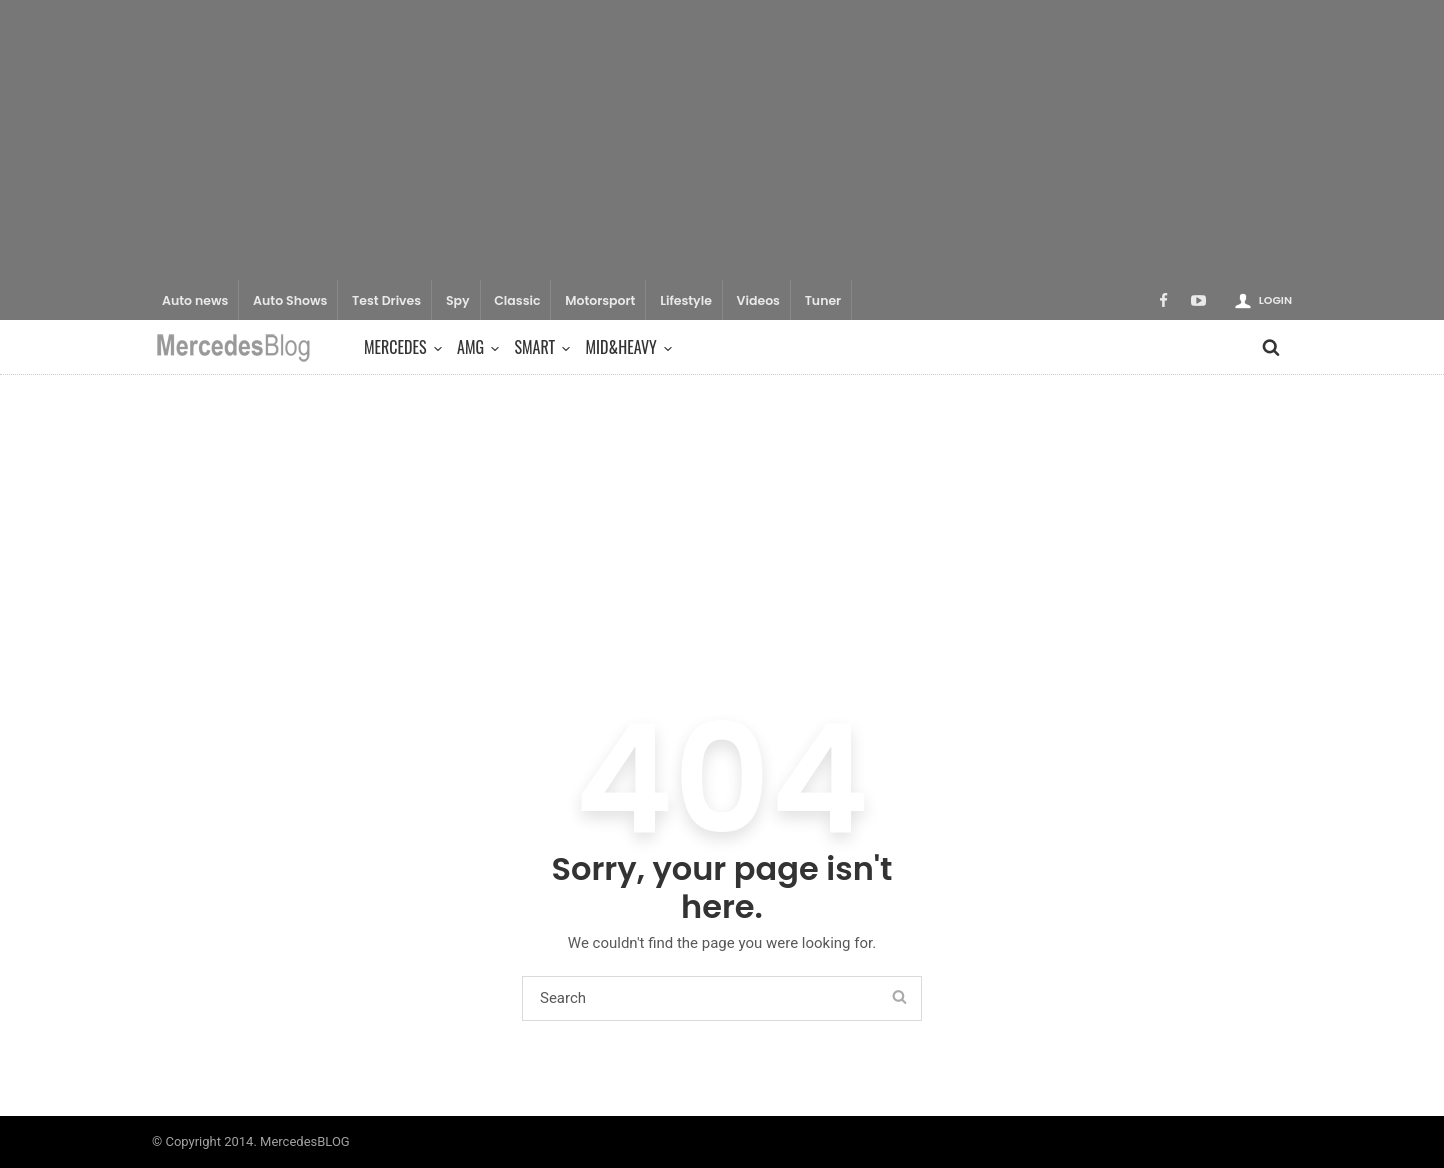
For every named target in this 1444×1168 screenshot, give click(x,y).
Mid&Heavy (626, 347)
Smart (539, 347)
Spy (458, 300)
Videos (758, 300)
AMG (475, 347)
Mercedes (400, 347)
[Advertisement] (722, 140)
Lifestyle (686, 300)
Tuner (823, 300)
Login (1275, 300)
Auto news (195, 300)
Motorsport (600, 300)
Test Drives (386, 300)
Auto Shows (290, 300)
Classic (517, 300)
